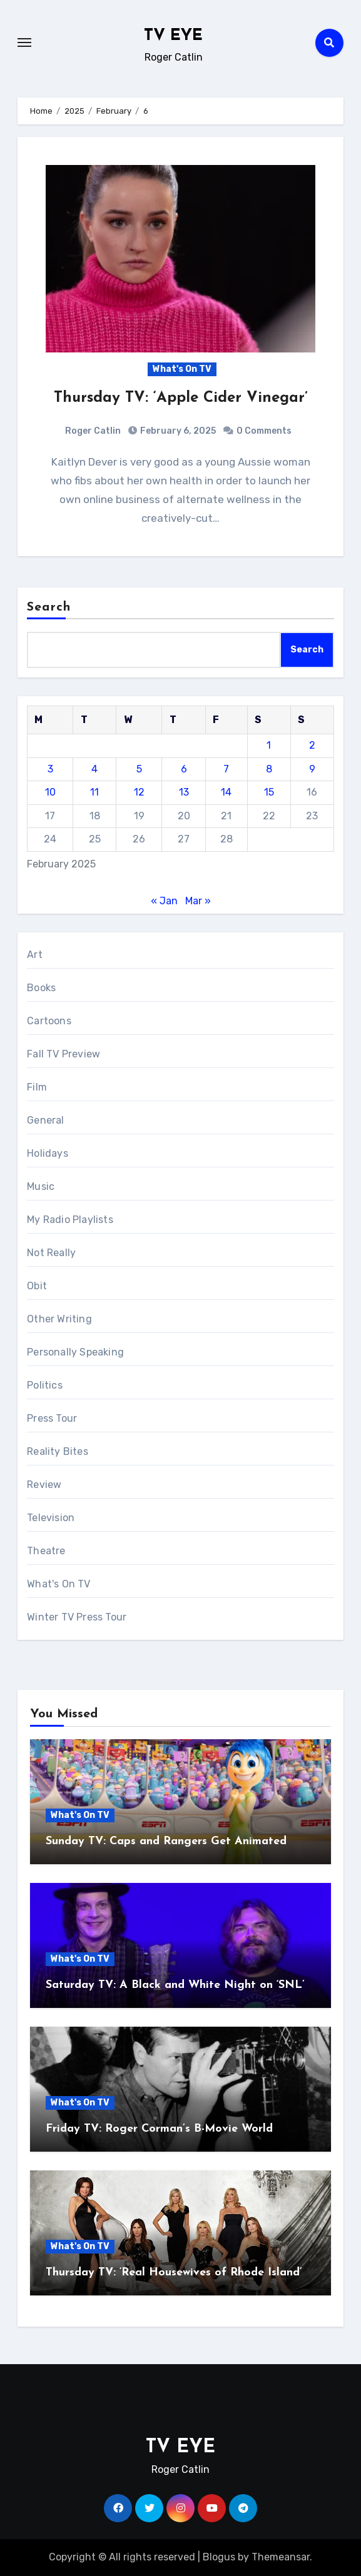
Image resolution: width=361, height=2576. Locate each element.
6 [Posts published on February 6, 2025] (184, 769)
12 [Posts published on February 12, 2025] (139, 792)
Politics (45, 1385)
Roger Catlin (93, 431)
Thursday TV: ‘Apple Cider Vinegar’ (181, 398)
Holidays (47, 1153)
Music (40, 1186)
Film (37, 1087)
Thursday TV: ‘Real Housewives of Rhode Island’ (174, 2273)
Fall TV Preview (63, 1054)
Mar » (198, 901)
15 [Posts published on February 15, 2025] (269, 792)
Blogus (219, 2557)
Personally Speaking (75, 1352)
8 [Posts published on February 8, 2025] (269, 769)
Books (41, 988)
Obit (37, 1286)
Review (44, 1484)
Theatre (46, 1551)
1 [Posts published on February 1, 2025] (269, 745)
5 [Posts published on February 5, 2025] (139, 769)
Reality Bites (57, 1451)
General (45, 1120)
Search (49, 607)
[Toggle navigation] (24, 42)
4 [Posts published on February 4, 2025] (94, 769)
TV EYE (173, 35)
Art (35, 955)
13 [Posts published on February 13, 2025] (184, 792)
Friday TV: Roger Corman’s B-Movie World (159, 2129)
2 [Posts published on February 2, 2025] (312, 745)
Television (50, 1518)
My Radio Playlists (70, 1220)
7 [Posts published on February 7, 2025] (226, 769)
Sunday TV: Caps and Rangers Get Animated (166, 1841)
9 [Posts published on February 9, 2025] (312, 769)
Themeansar (281, 2557)
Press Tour (52, 1418)
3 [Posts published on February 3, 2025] (50, 769)
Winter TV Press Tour (76, 1617)
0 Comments (264, 431)
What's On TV (182, 369)
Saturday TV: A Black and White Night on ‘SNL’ (175, 1985)
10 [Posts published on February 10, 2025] (50, 792)
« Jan (164, 901)
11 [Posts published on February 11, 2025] (94, 792)
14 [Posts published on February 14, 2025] (226, 792)
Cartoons (49, 1021)
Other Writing (59, 1319)
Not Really (51, 1253)
